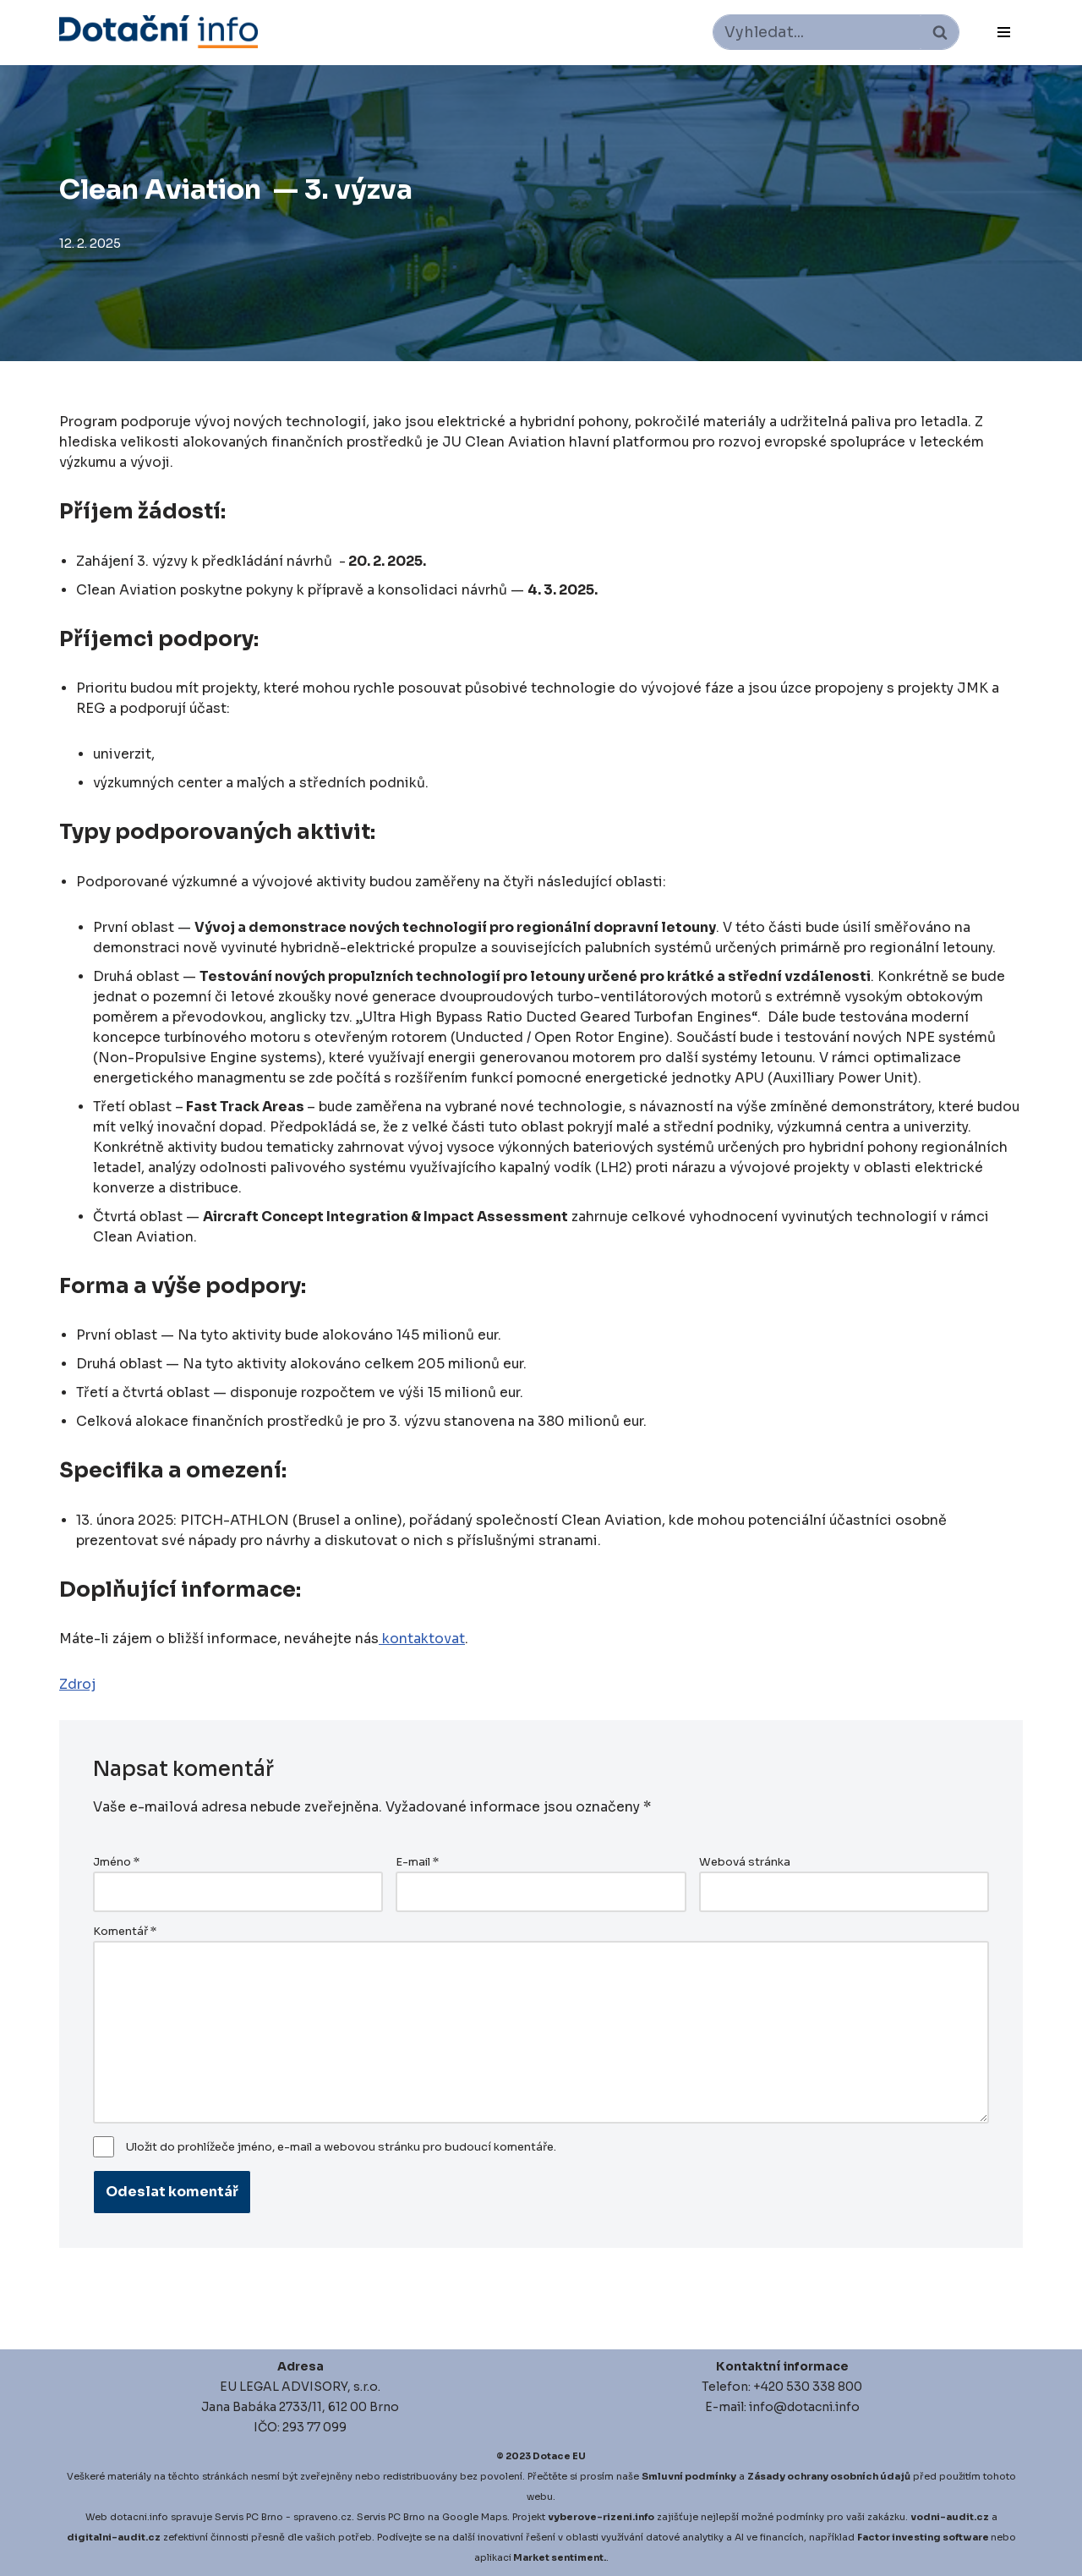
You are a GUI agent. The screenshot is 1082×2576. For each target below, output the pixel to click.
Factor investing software (923, 2537)
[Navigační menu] (1004, 32)
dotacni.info (139, 2517)
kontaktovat (422, 1638)
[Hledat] (817, 32)
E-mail (417, 1862)
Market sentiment (558, 2557)
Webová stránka (744, 1862)
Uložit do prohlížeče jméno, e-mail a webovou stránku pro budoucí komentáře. (341, 2147)
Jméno (116, 1862)
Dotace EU (559, 2456)
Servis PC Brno (249, 2517)
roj (87, 1684)
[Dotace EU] (158, 31)
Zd (68, 1684)
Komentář (124, 1931)
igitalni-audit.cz (117, 2537)
